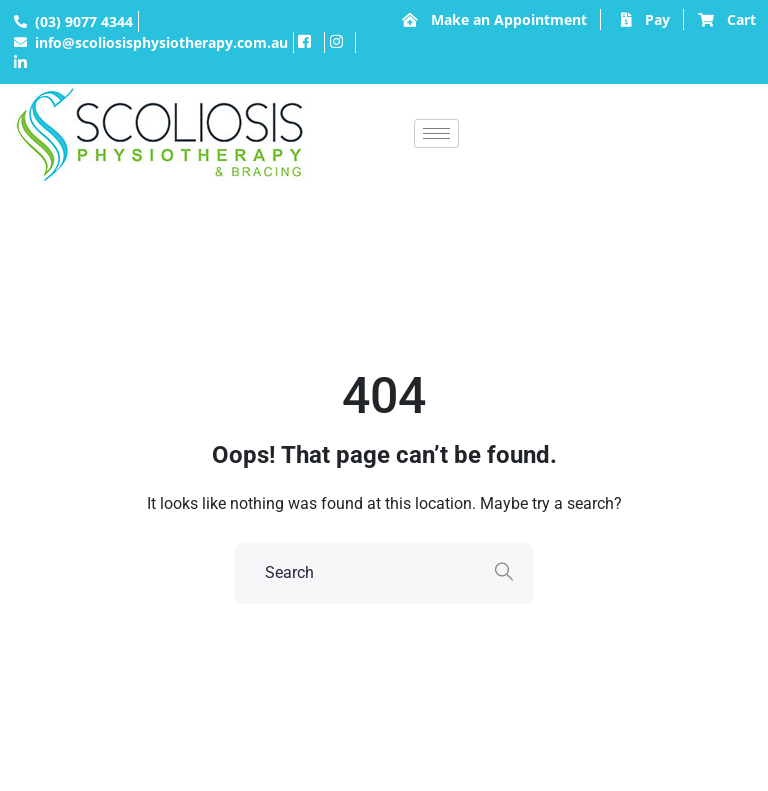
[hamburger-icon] (436, 133)
